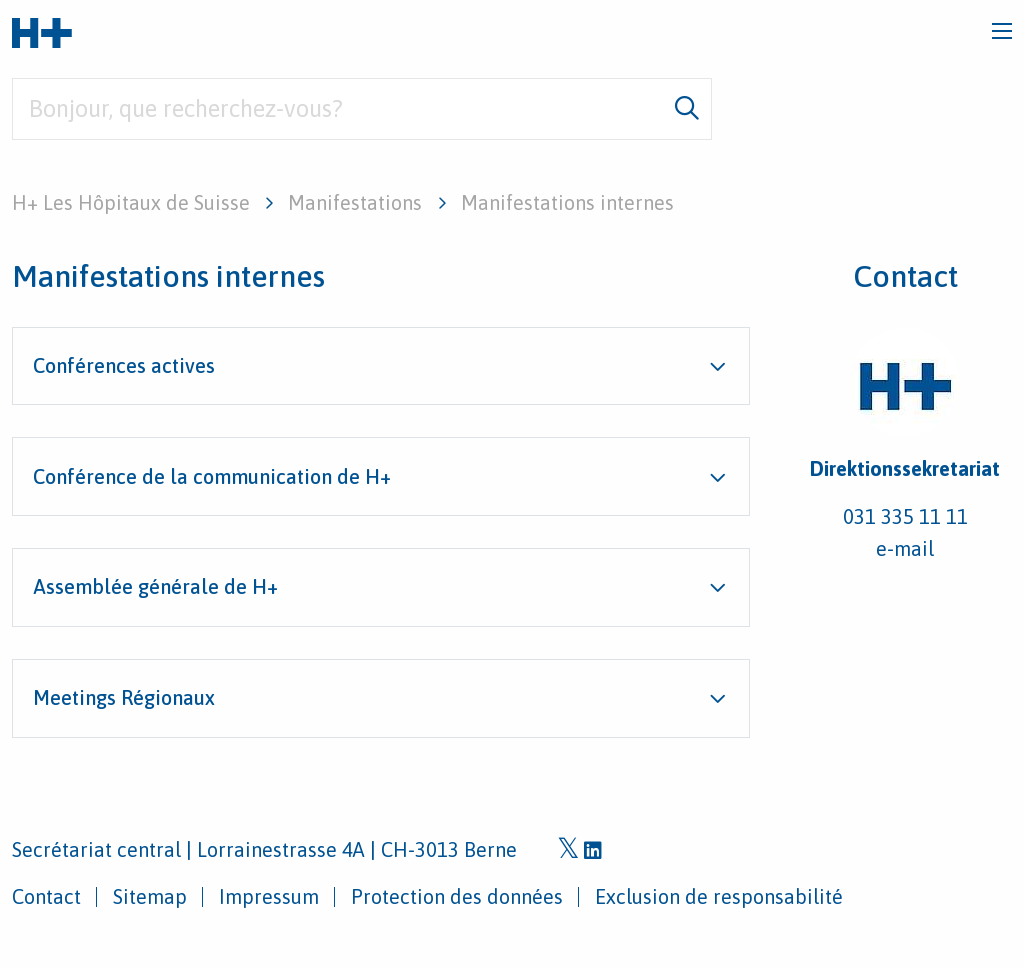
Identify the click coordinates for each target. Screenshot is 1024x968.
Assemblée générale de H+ (155, 586)
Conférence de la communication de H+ (212, 476)
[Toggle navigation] (1002, 31)
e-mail (905, 548)
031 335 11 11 (905, 516)
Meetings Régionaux (124, 697)
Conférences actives (124, 365)
